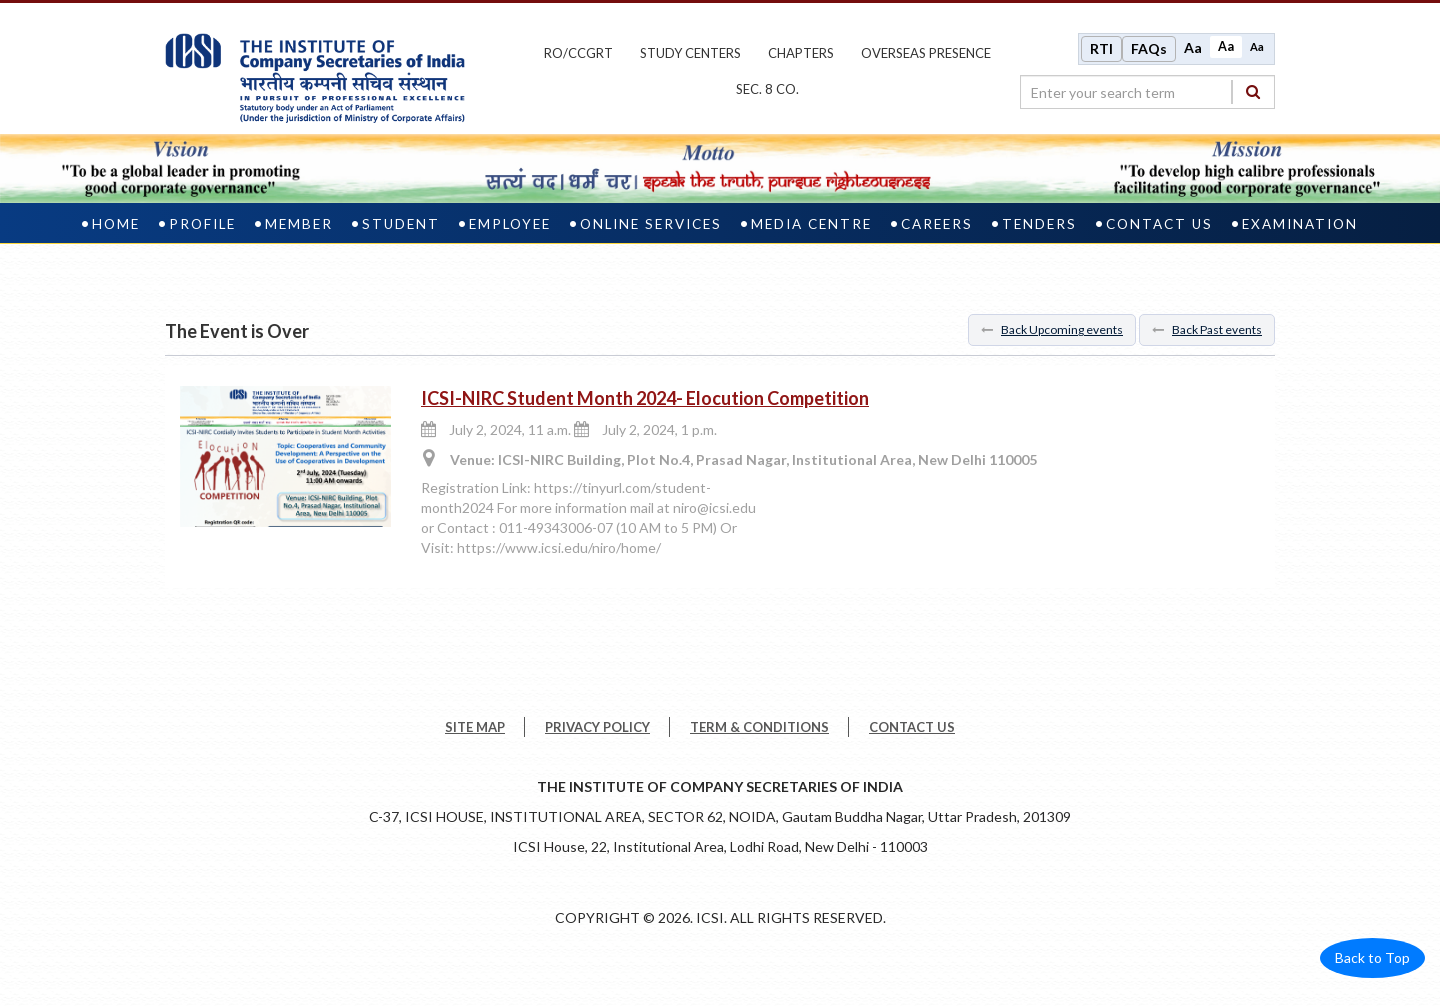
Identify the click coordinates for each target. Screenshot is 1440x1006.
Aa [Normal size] (1226, 46)
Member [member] (299, 224)
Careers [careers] (937, 224)
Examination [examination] (1300, 224)
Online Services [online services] (651, 224)
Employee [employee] (510, 224)
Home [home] (116, 224)
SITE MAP (475, 727)
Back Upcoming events (1052, 329)
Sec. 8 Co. (767, 89)
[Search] (1253, 91)
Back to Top (1372, 957)
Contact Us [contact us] (1159, 224)
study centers (690, 53)
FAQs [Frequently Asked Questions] (1149, 48)
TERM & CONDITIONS (759, 727)
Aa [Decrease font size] (1257, 46)
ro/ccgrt (578, 53)
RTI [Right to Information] (1101, 48)
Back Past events (1207, 329)
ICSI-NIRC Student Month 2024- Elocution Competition (645, 398)
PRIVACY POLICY (597, 727)
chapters (801, 53)
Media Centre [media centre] (811, 224)
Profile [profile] (202, 224)
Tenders (1039, 224)
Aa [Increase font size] (1193, 47)
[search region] (1147, 92)
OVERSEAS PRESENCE (926, 53)
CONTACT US (912, 727)
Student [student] (401, 224)
